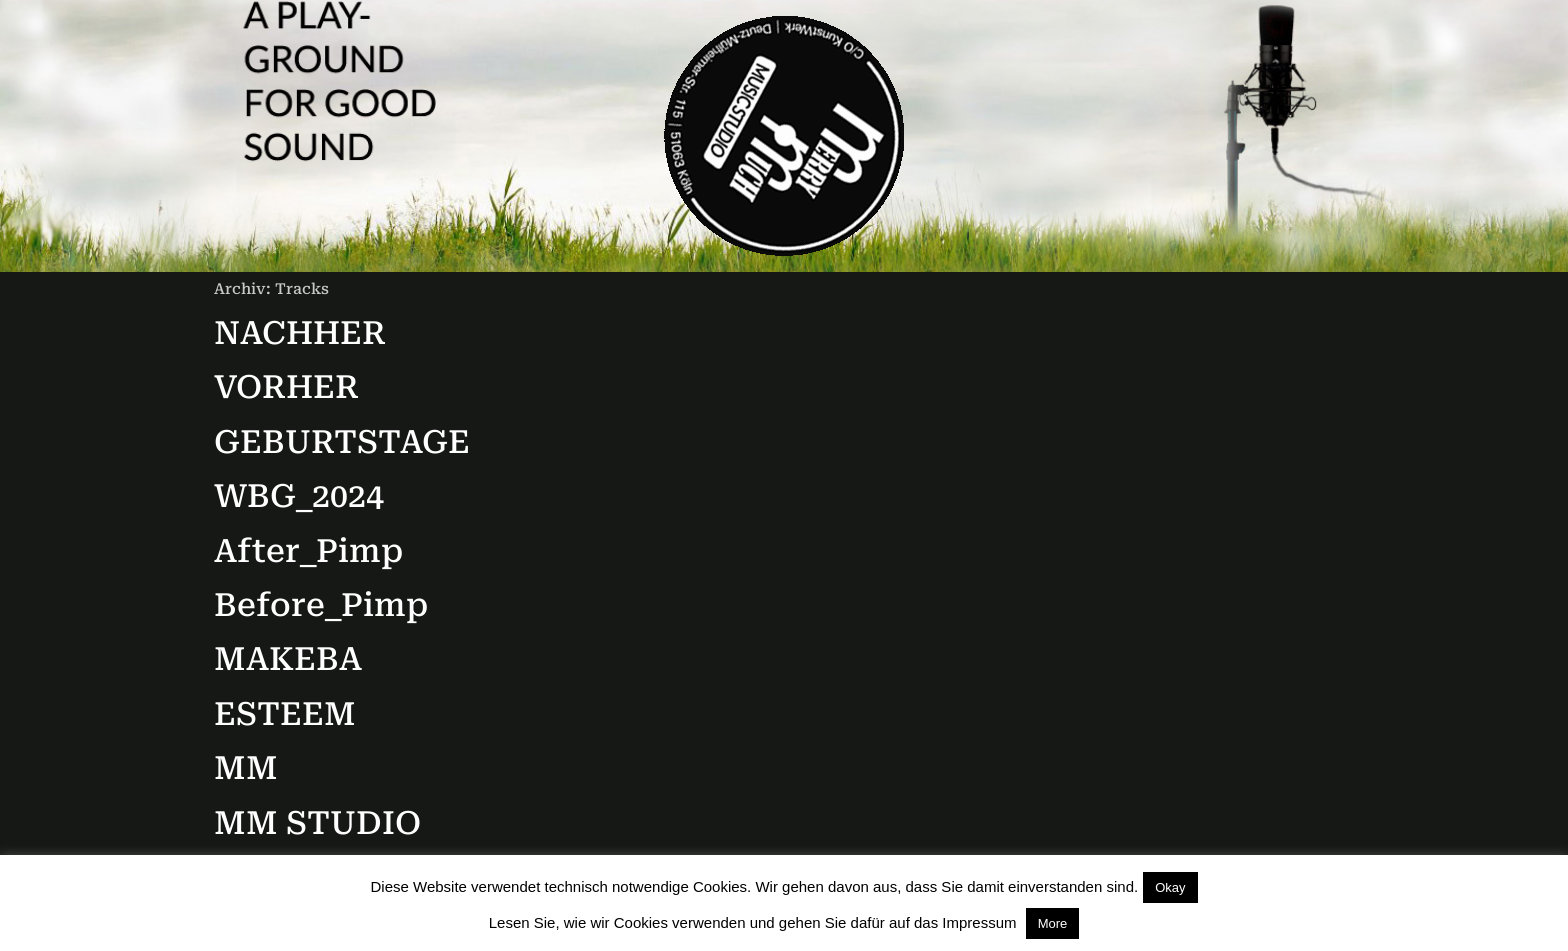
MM (246, 768)
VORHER (286, 387)
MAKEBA (288, 659)
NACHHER (300, 333)
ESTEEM (285, 714)
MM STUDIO (317, 823)
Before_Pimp (321, 605)
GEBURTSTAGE (342, 442)
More (1053, 923)
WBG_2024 (299, 496)
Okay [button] (1170, 887)
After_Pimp (308, 551)
